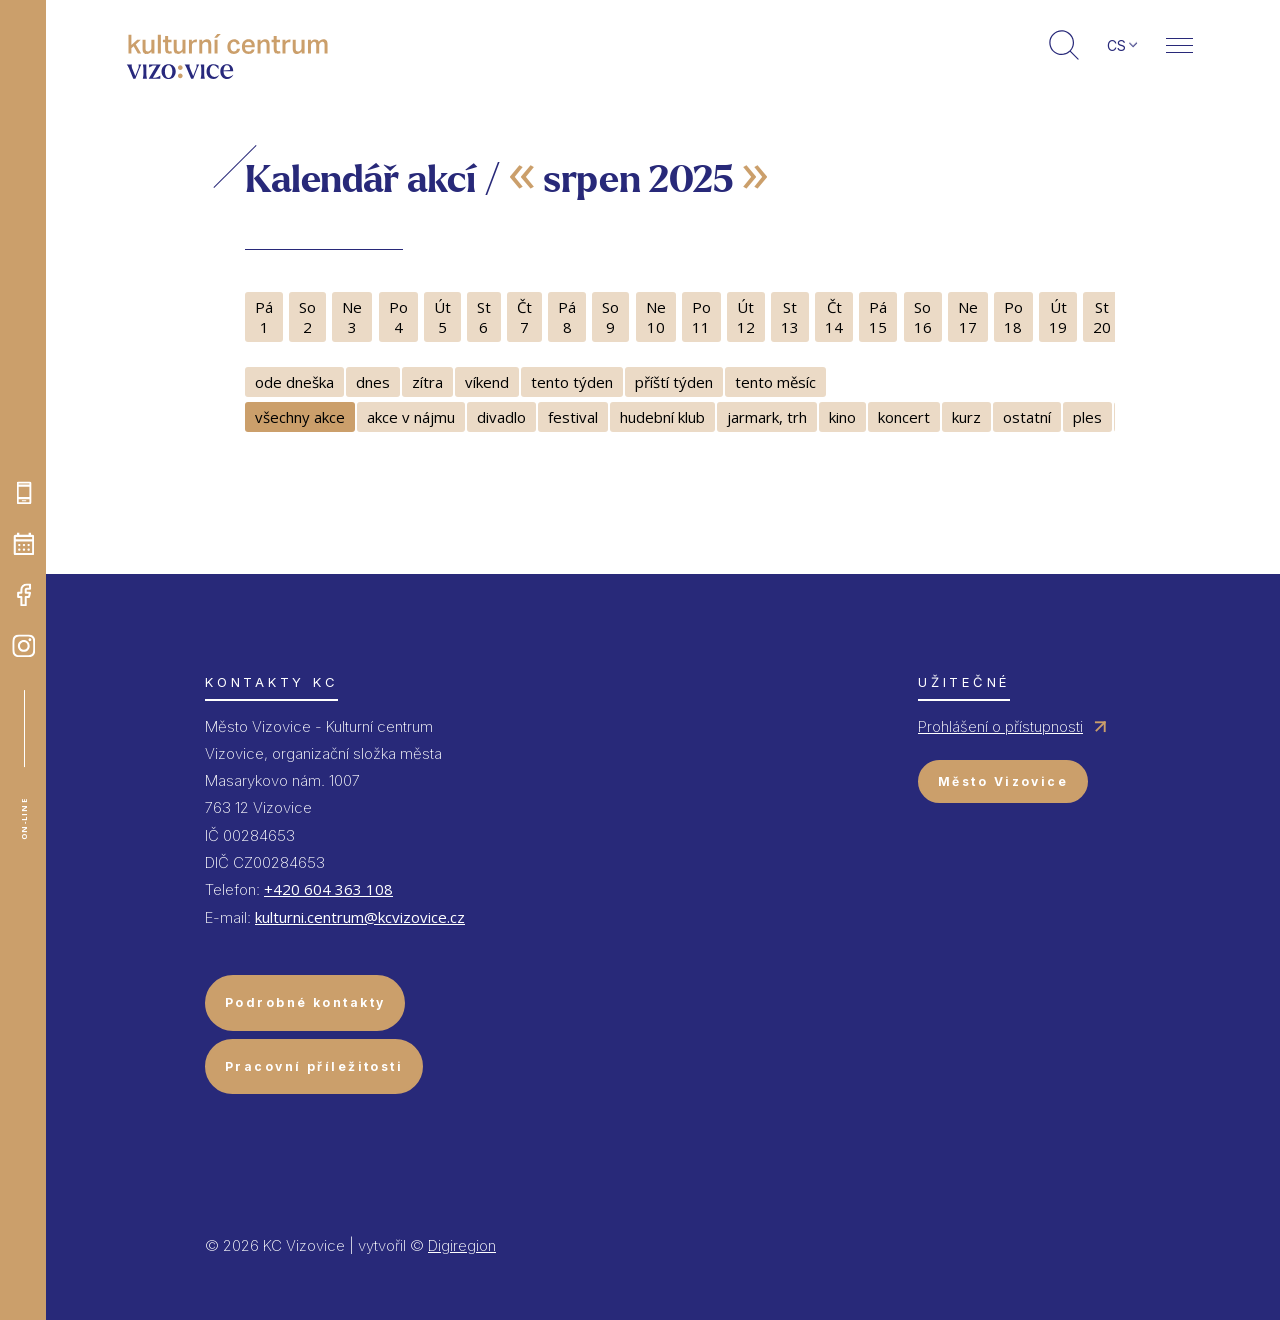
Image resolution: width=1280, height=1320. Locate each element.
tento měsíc (775, 382)
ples (1087, 417)
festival (573, 417)
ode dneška (294, 382)
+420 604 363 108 (328, 889)
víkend (487, 382)
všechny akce (300, 417)
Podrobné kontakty (305, 1002)
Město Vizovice (1003, 781)
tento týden (572, 382)
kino (842, 417)
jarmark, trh (767, 417)
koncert (904, 417)
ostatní (1027, 417)
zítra (427, 382)
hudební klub (662, 417)
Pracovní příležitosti (314, 1066)
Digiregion (462, 1245)
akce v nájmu (411, 417)
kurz (966, 417)
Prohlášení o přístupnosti (1000, 726)
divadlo (501, 417)
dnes (373, 382)
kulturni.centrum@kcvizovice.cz (360, 917)
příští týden (674, 382)
